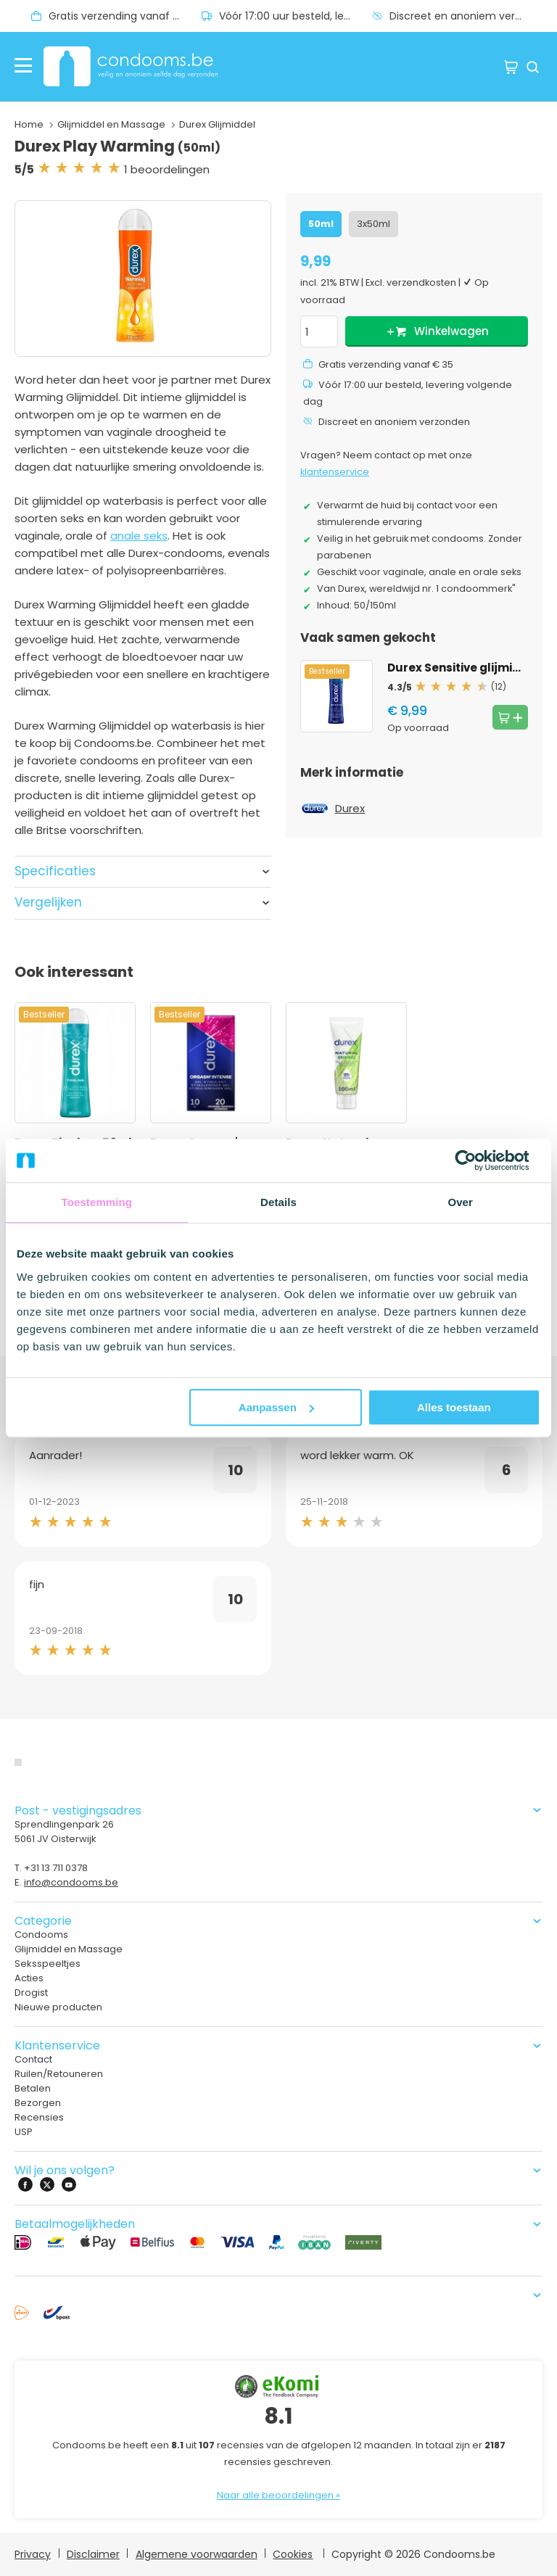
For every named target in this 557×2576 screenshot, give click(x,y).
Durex (350, 808)
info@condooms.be (71, 1882)
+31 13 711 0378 (56, 1868)
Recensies (39, 2117)
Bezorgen (38, 2103)
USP (24, 2132)
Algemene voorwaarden (196, 2554)
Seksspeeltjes (48, 1963)
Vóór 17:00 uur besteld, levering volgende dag (295, 16)
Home (29, 124)
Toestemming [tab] (97, 1202)
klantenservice (334, 472)
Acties (29, 1978)
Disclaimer (93, 2554)
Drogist (31, 1992)
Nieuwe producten (58, 2007)
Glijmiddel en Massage (111, 124)
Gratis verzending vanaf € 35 (122, 16)
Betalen (33, 2088)
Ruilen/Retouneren (59, 2074)
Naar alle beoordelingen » (278, 2495)
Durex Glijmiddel (217, 124)
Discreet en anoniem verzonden (465, 16)
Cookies (293, 2554)
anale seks (139, 535)
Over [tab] (460, 1202)
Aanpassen (276, 1407)
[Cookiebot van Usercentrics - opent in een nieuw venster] (476, 1160)
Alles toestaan (454, 1407)
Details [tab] (278, 1202)
